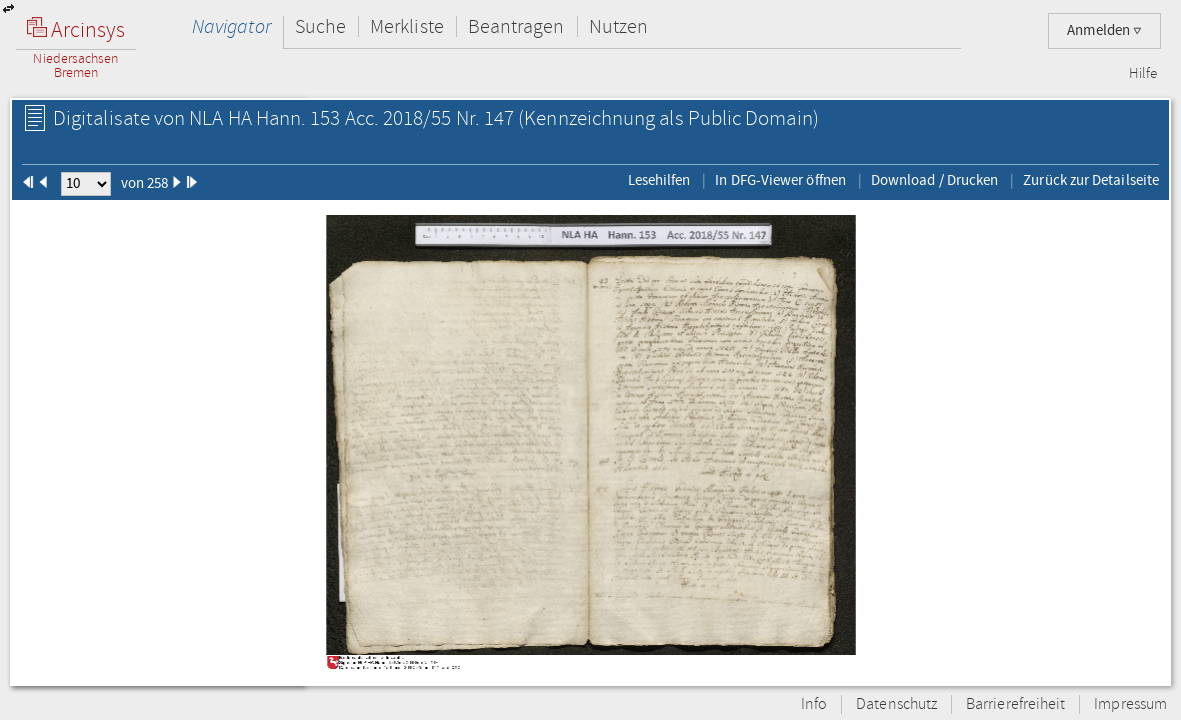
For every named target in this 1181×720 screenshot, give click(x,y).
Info (814, 704)
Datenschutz (896, 704)
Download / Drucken (934, 180)
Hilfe (1143, 74)
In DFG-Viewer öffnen (780, 180)
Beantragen (516, 26)
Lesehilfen (659, 180)
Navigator (231, 26)
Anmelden (1104, 30)
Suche (320, 26)
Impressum (1130, 704)
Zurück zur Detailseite (1091, 180)
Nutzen (618, 26)
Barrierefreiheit (1015, 704)
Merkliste (407, 26)
